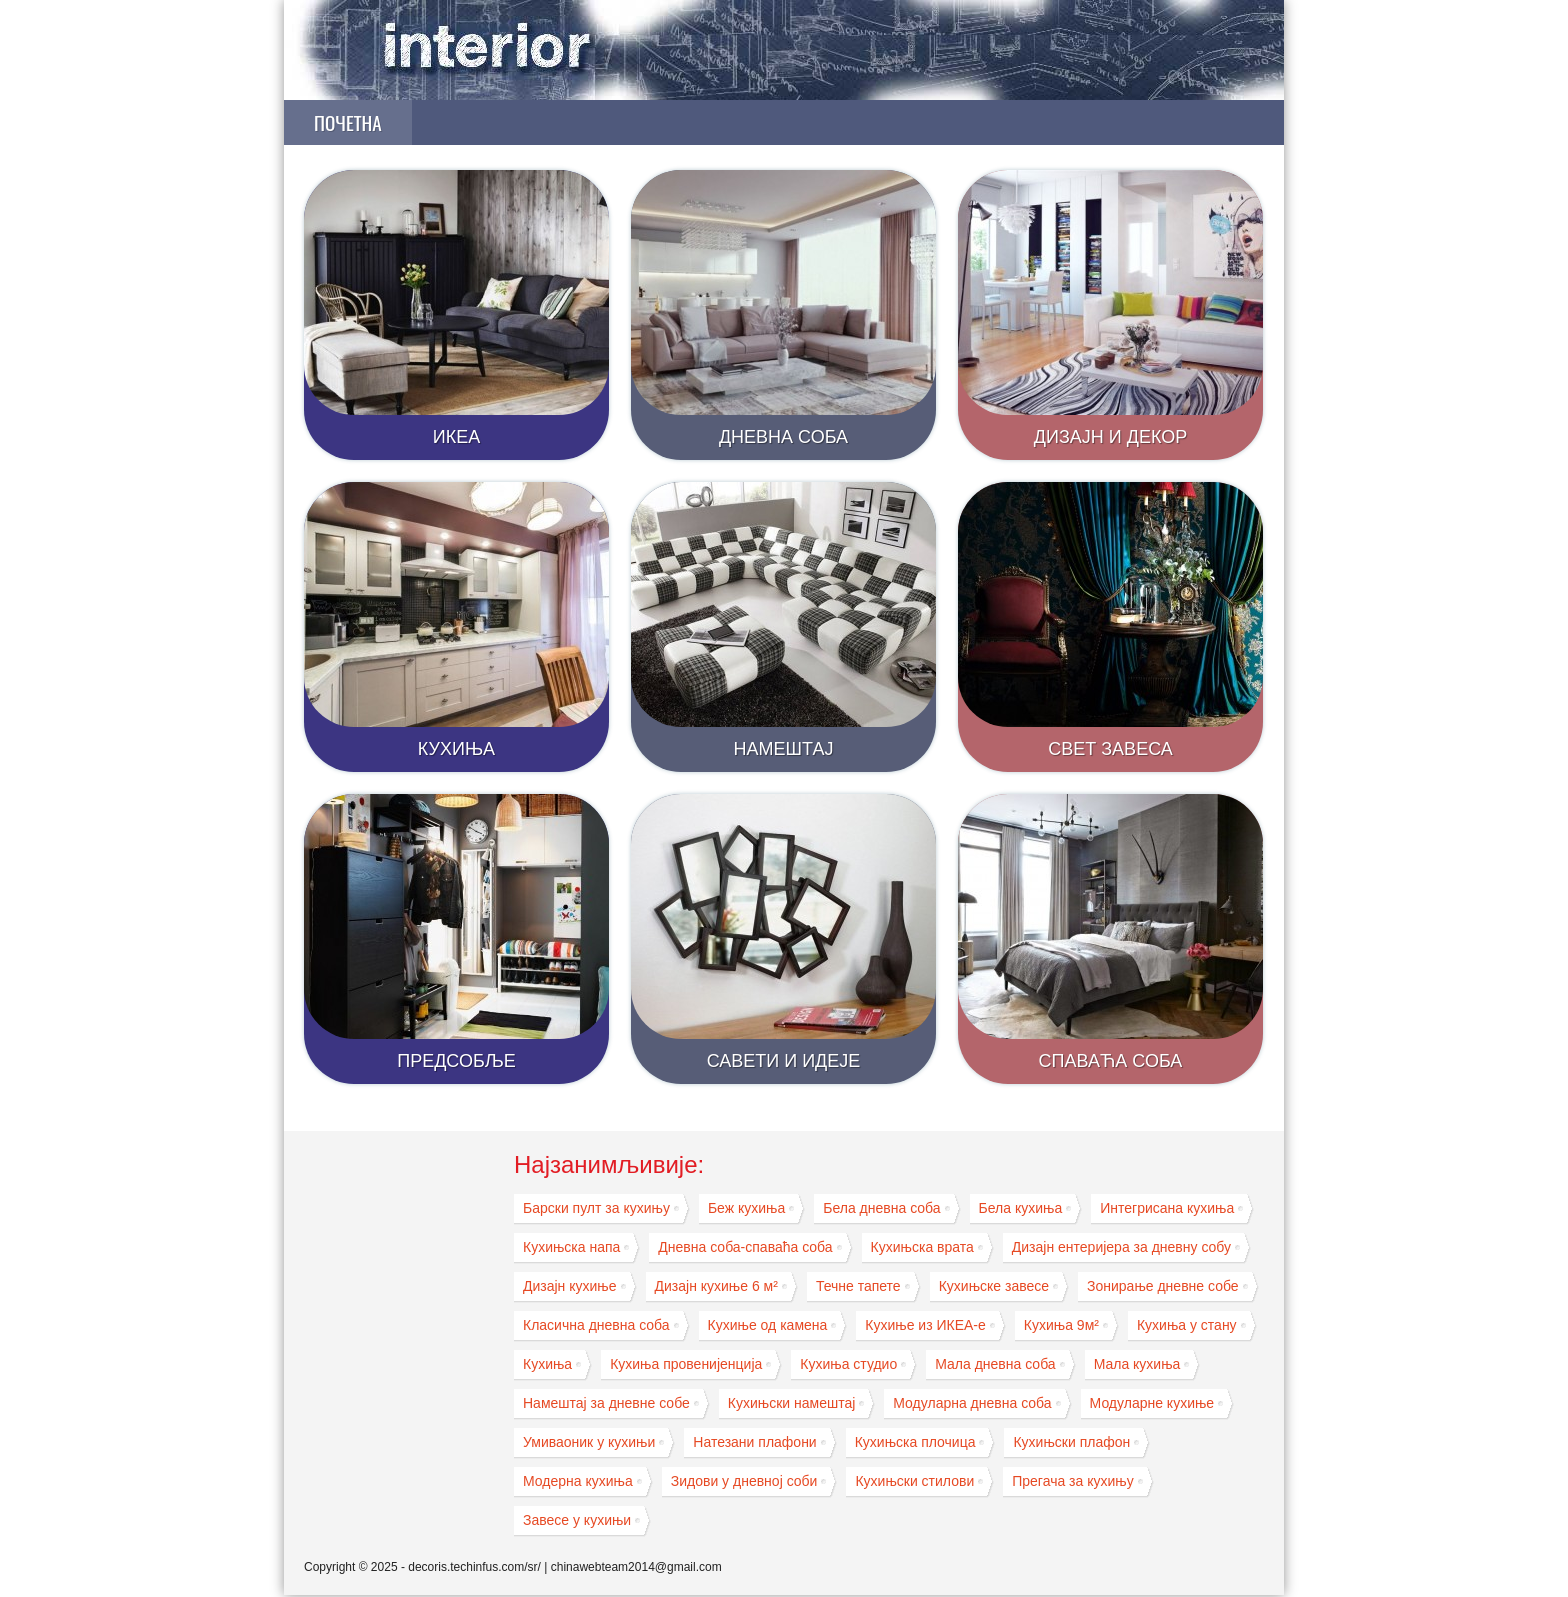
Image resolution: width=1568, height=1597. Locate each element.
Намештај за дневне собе (606, 1403)
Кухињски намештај (792, 1403)
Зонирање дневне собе (1163, 1286)
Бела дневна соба (881, 1208)
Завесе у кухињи (577, 1520)
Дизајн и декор (1110, 437)
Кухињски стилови (914, 1481)
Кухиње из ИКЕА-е (925, 1325)
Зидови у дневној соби (744, 1481)
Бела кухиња (1021, 1208)
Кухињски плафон (1071, 1442)
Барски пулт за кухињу (596, 1208)
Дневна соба (783, 437)
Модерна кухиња (578, 1481)
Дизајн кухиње (570, 1286)
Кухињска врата (922, 1247)
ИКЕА (456, 437)
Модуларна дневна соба (972, 1403)
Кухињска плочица (915, 1442)
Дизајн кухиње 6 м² (716, 1286)
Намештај (784, 749)
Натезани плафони (754, 1442)
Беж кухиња (746, 1208)
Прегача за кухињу (1072, 1481)
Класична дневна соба (596, 1325)
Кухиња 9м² (1061, 1325)
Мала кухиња (1137, 1364)
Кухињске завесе (994, 1286)
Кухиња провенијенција (686, 1364)
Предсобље (456, 1061)
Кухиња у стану (1187, 1325)
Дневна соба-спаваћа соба (745, 1247)
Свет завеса (1110, 749)
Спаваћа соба (1111, 1061)
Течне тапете (858, 1286)
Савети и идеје (784, 1061)
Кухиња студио (848, 1364)
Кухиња (456, 749)
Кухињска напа (571, 1247)
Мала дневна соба (995, 1364)
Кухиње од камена (768, 1325)
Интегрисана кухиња (1167, 1208)
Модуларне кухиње (1152, 1403)
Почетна (348, 122)
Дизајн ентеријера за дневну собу (1121, 1247)
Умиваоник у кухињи (589, 1442)
